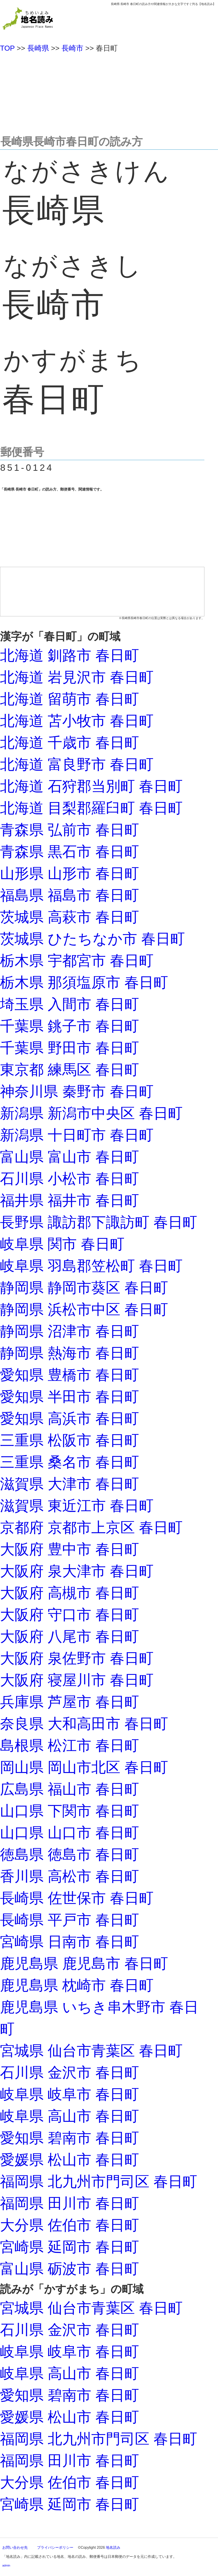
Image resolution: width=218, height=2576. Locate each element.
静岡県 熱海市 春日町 (69, 1353)
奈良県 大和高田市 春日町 (84, 1724)
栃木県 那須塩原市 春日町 (84, 982)
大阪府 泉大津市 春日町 (77, 1571)
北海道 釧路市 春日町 (69, 655)
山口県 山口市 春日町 (69, 1833)
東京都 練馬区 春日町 (69, 1069)
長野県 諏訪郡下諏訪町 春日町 (98, 1222)
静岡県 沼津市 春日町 (69, 1331)
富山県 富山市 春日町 (69, 1157)
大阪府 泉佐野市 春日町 (77, 1658)
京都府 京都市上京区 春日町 (91, 1527)
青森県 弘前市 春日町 (69, 830)
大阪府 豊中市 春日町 (69, 1549)
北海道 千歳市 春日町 (69, 742)
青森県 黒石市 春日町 (69, 851)
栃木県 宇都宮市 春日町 (77, 960)
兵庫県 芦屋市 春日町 (69, 1702)
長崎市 (72, 48)
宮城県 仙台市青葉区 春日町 (91, 2051)
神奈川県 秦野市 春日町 (77, 1091)
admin (6, 2565)
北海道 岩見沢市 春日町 (77, 677)
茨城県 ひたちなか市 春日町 (92, 939)
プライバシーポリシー (55, 2547)
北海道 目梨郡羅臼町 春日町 (91, 808)
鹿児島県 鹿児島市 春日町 (84, 1963)
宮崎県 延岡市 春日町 (69, 2247)
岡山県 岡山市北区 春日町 (84, 1767)
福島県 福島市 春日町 (69, 895)
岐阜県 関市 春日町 (62, 1244)
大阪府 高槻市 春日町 (69, 1593)
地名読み (113, 2547)
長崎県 (38, 48)
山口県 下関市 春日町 (69, 1811)
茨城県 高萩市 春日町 (69, 917)
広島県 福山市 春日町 (69, 1789)
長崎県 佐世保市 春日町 (77, 1898)
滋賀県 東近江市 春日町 (77, 1506)
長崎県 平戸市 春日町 (69, 1920)
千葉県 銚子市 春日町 (69, 1026)
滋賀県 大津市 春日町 (69, 1484)
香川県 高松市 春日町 (69, 1876)
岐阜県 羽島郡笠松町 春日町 (91, 1266)
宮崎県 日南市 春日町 (69, 1942)
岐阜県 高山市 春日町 (69, 2116)
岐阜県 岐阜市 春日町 (69, 2094)
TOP (7, 48)
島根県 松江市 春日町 (69, 1745)
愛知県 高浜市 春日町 (69, 1418)
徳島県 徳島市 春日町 (69, 1854)
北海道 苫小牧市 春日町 (77, 721)
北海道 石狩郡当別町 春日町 (91, 786)
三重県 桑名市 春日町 (69, 1462)
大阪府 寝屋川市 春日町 (77, 1680)
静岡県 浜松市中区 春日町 (84, 1309)
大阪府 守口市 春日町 (69, 1615)
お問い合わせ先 (15, 2547)
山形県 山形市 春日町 (69, 873)
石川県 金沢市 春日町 (69, 2072)
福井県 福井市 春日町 (69, 1200)
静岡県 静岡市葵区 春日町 (84, 1287)
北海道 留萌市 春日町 (69, 699)
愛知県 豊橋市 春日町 (69, 1375)
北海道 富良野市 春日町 (77, 764)
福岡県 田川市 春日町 (69, 2203)
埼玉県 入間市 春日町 (69, 1004)
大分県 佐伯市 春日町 (69, 2225)
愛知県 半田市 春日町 (69, 1396)
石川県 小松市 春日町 (69, 1178)
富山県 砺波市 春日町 (69, 2269)
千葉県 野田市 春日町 (69, 1048)
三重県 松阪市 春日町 (69, 1440)
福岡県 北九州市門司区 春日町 (98, 2181)
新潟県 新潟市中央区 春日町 (91, 1113)
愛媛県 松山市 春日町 (69, 2160)
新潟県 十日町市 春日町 (77, 1135)
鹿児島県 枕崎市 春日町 (77, 1985)
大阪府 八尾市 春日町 (69, 1636)
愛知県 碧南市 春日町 (69, 2138)
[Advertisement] (109, 92)
